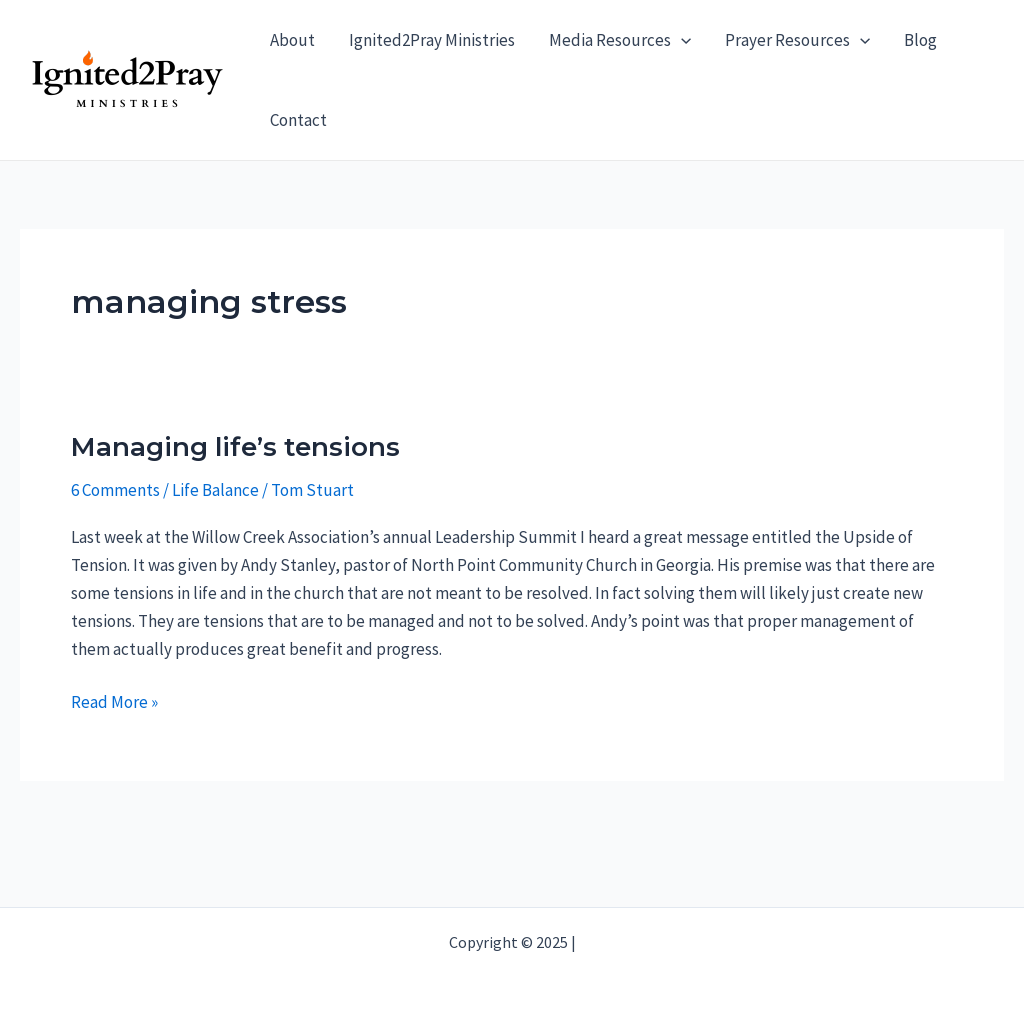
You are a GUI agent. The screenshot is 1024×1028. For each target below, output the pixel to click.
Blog (920, 40)
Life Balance (215, 490)
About (292, 40)
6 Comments (115, 490)
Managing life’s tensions (235, 447)
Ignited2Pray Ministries (432, 40)
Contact (298, 120)
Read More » (114, 702)
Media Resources (620, 40)
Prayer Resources (797, 40)
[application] (681, 40)
